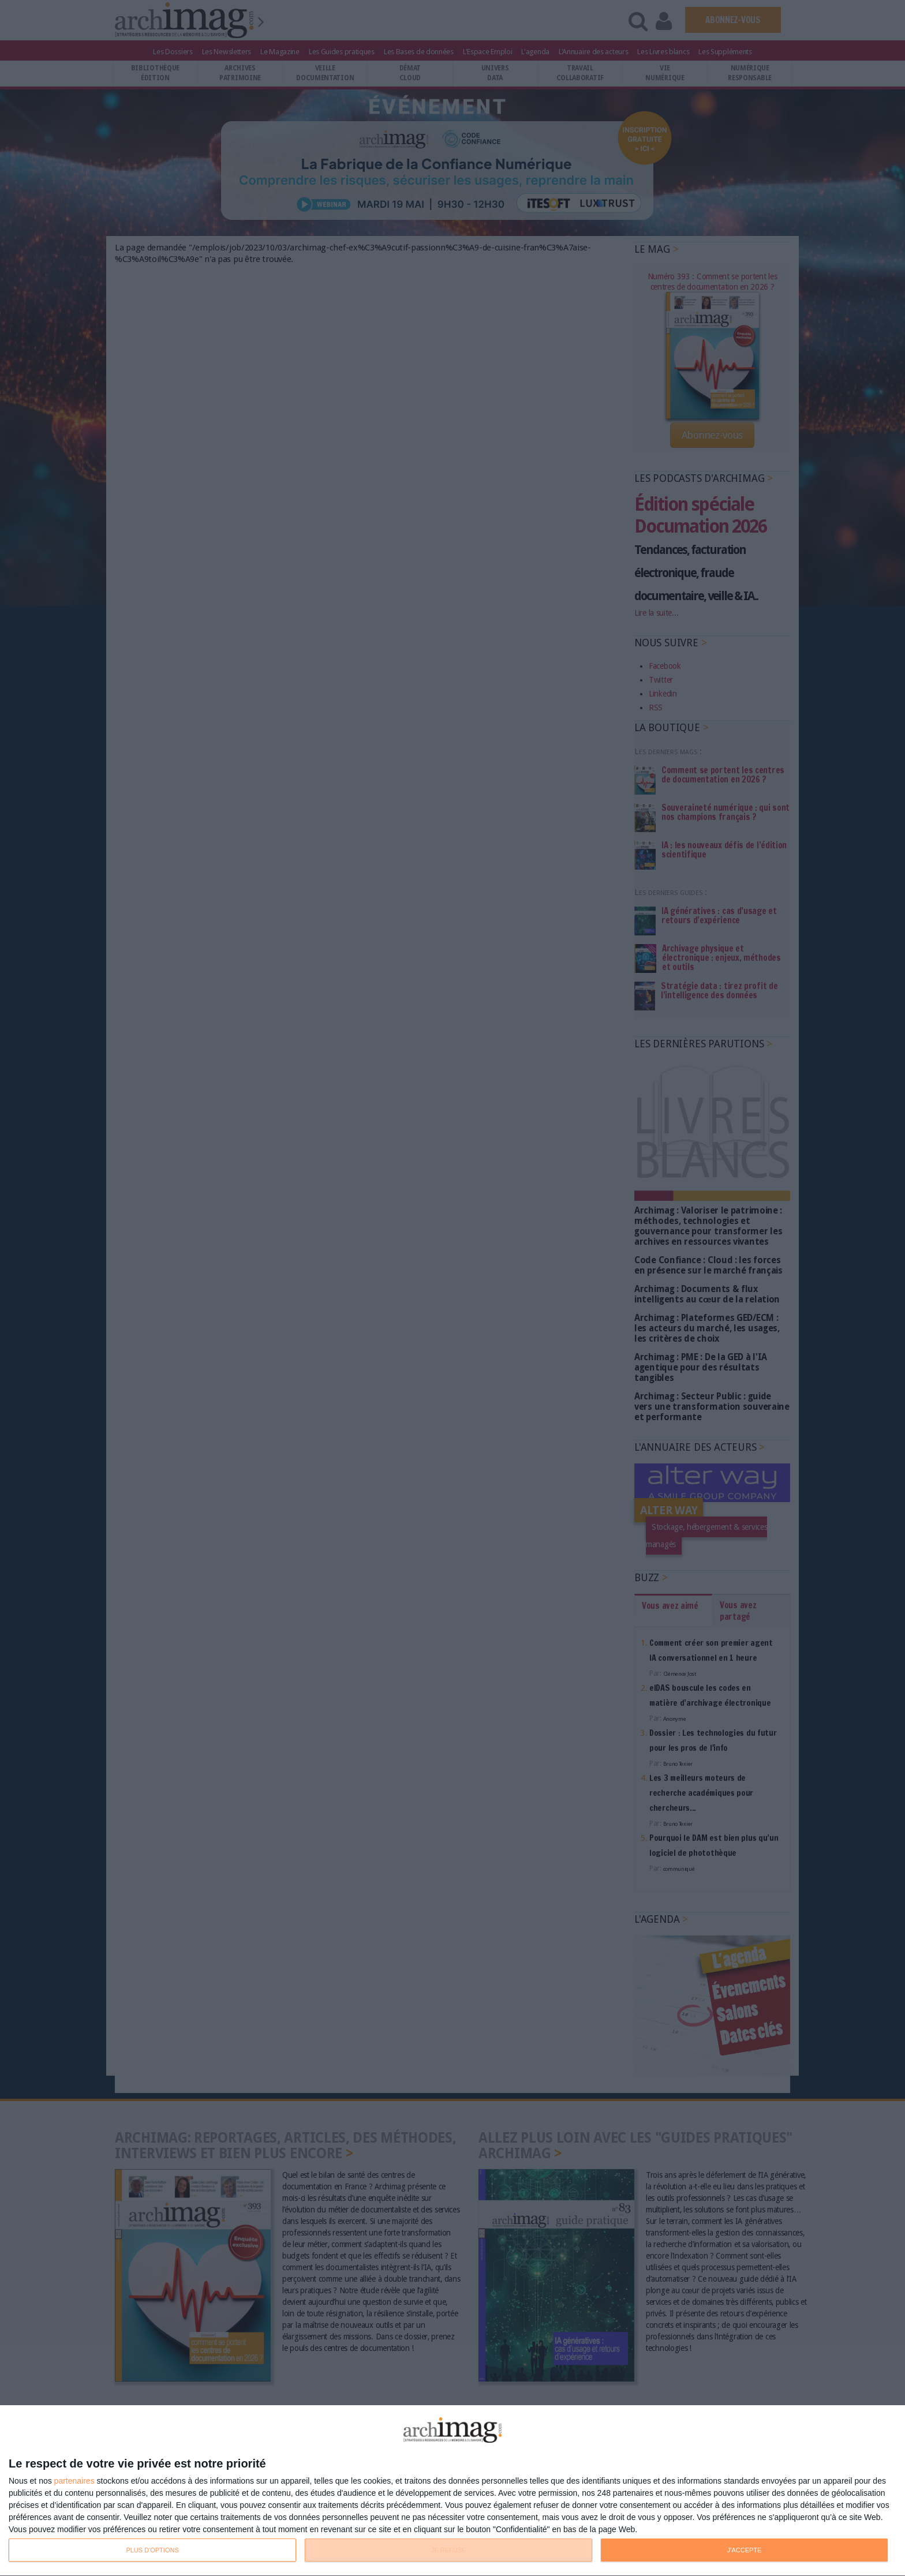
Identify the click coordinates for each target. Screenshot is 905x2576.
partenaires (74, 2481)
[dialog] (452, 2491)
